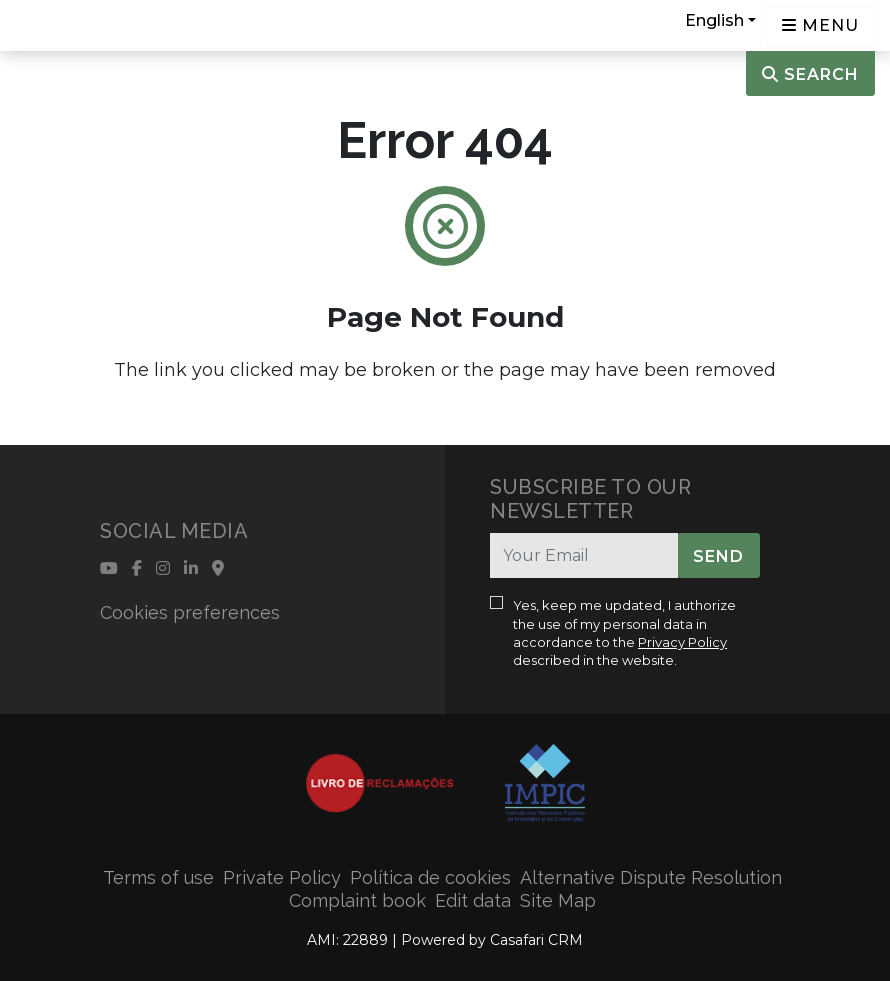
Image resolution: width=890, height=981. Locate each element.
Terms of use (158, 877)
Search (810, 74)
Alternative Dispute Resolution (651, 877)
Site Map (558, 900)
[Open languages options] (820, 25)
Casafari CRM (536, 940)
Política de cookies (430, 877)
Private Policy (282, 877)
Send (718, 556)
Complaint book (357, 900)
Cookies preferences (190, 612)
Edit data (473, 900)
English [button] (714, 20)
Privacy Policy (682, 642)
